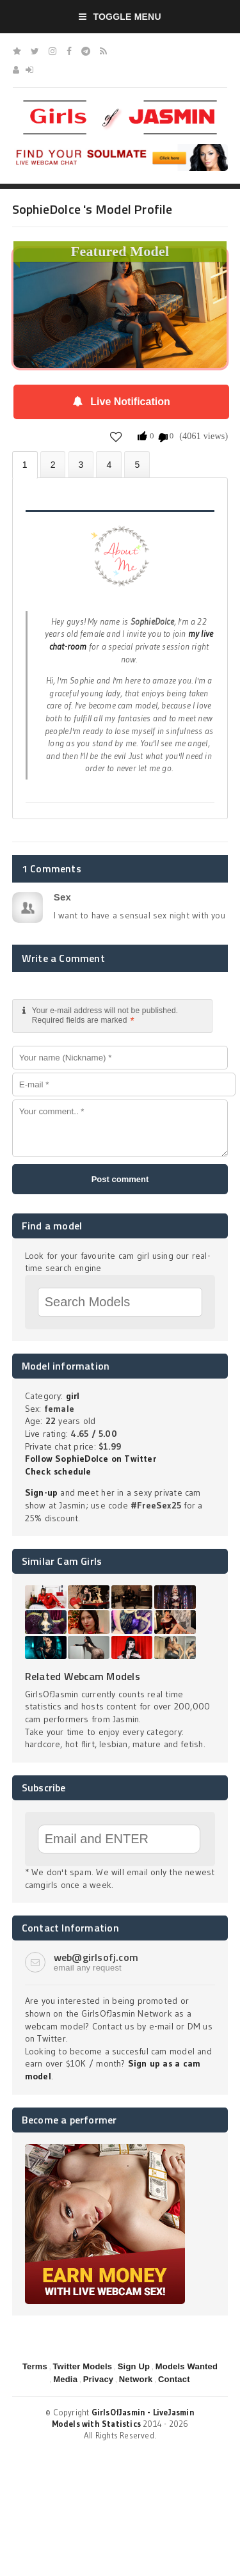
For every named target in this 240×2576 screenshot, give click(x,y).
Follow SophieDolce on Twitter (90, 1458)
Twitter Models (82, 2366)
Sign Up (134, 2366)
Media (65, 2379)
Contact (174, 2379)
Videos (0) (81, 464)
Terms (34, 2366)
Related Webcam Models (82, 1676)
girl (73, 1396)
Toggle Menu (120, 17)
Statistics (109, 464)
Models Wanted (187, 2366)
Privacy (98, 2379)
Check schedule (58, 1471)
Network (136, 2379)
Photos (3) (53, 464)
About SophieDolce (25, 465)
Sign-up (41, 1492)
